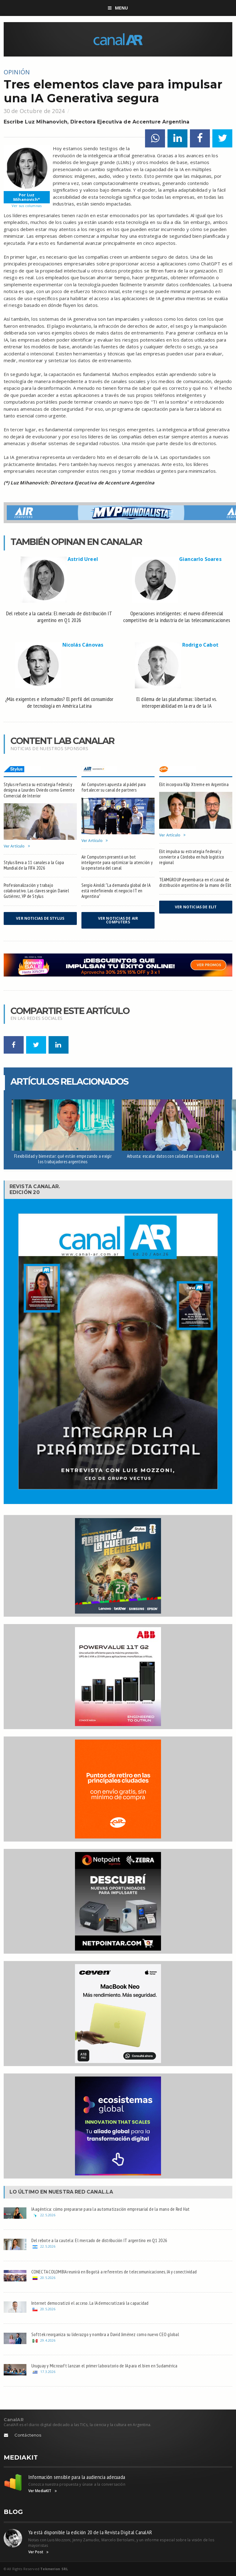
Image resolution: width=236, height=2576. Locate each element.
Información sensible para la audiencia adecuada (76, 2476)
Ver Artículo (17, 846)
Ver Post (38, 2552)
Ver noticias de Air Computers (118, 920)
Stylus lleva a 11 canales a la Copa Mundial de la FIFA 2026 (34, 865)
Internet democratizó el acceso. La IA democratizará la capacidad (90, 2303)
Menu (118, 8)
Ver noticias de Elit (196, 907)
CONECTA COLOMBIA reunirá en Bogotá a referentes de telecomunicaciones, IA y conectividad (114, 2272)
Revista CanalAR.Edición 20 (35, 1189)
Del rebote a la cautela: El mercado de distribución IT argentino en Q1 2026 (99, 2240)
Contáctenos (27, 2435)
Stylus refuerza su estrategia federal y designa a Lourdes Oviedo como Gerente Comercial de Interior (39, 789)
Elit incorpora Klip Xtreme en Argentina (194, 784)
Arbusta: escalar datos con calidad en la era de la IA (173, 1156)
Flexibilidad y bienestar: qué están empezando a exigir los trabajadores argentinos (63, 1159)
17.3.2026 (47, 2371)
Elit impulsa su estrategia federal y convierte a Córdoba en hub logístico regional (191, 856)
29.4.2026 (47, 2340)
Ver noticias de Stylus (40, 918)
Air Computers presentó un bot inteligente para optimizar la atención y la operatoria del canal (117, 862)
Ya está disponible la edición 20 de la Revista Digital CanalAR (90, 2532)
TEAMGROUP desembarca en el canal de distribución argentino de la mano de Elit (195, 882)
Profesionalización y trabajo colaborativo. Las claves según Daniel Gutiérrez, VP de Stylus (36, 890)
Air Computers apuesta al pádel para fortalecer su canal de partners (113, 787)
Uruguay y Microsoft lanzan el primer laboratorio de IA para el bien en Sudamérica (104, 2366)
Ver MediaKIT (42, 2491)
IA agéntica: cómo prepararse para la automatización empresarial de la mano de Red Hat (110, 2209)
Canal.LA (100, 2192)
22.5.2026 (47, 2215)
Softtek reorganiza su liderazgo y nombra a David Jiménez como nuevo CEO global (105, 2334)
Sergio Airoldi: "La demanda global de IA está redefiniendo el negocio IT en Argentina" (116, 890)
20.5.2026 (47, 2277)
